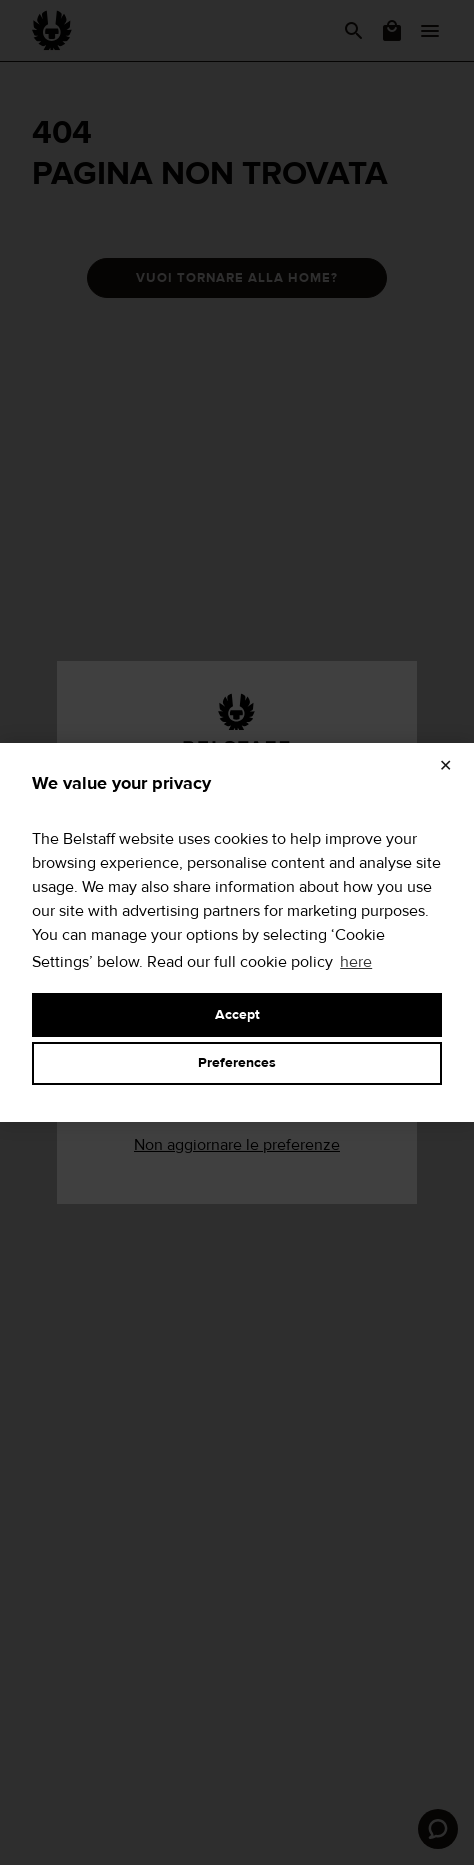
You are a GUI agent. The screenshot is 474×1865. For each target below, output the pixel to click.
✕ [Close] (445, 766)
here (356, 962)
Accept (237, 1015)
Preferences (237, 1063)
